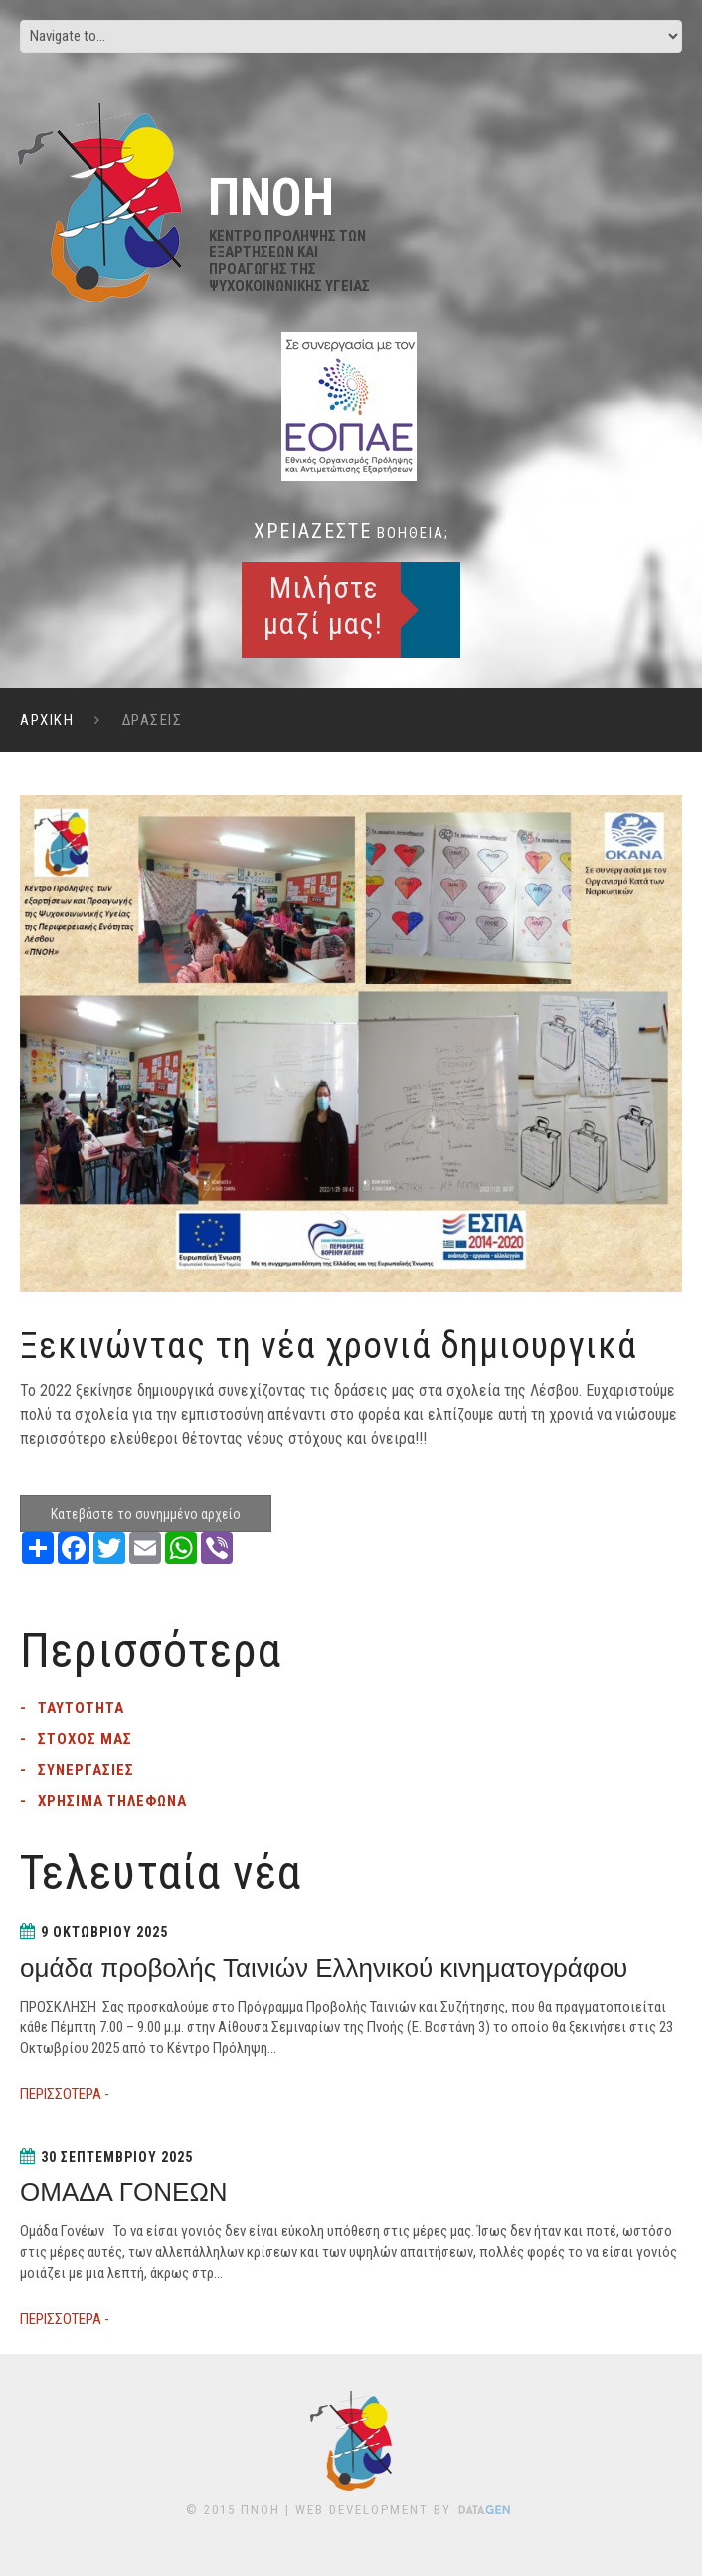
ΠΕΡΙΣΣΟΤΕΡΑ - (64, 2094)
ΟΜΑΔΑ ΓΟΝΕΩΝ (124, 2192)
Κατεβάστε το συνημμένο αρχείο (146, 1514)
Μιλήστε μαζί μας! (323, 605)
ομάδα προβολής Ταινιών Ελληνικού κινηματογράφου (323, 1968)
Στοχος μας (85, 1739)
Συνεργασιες (86, 1770)
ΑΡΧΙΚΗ (47, 719)
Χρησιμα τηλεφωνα (112, 1801)
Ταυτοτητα (81, 1708)
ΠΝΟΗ (260, 2509)
